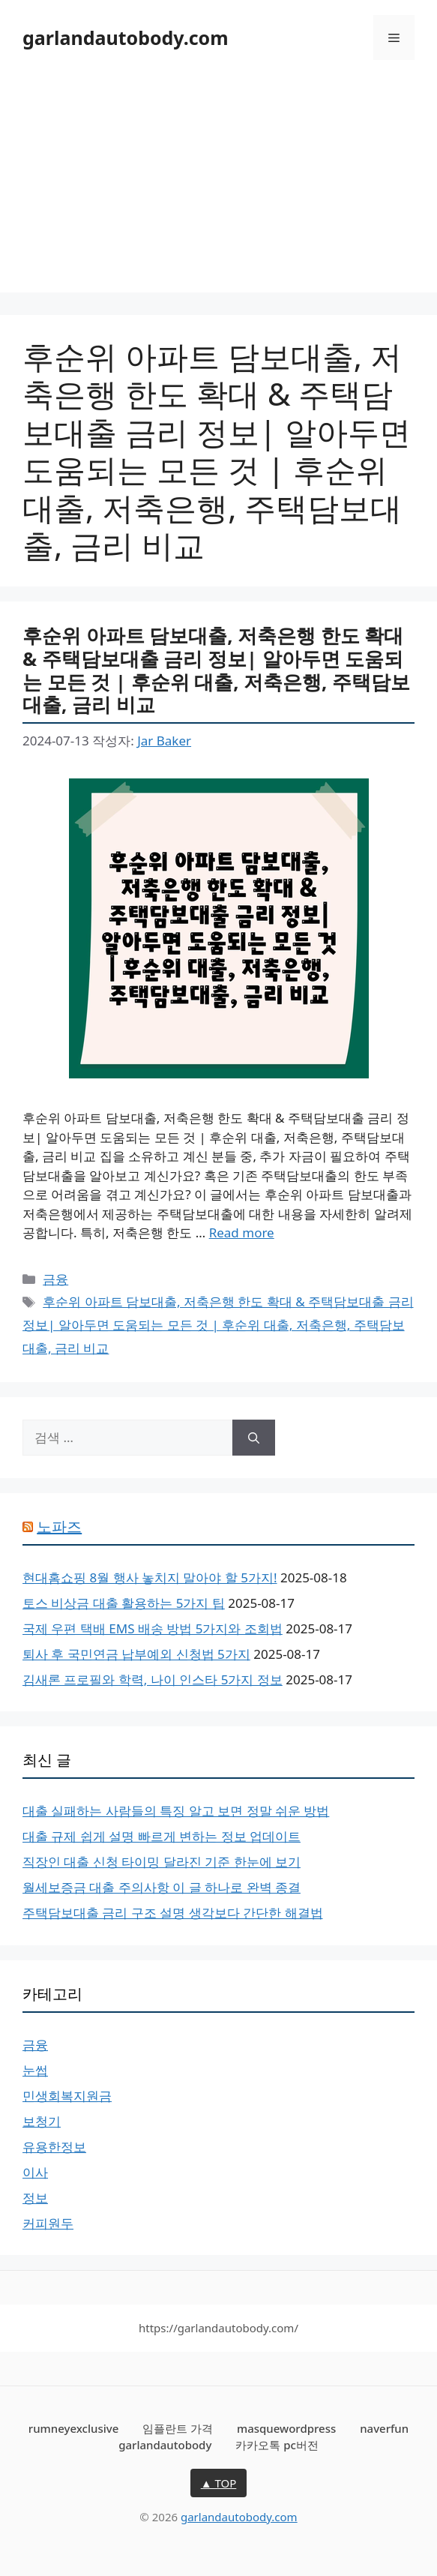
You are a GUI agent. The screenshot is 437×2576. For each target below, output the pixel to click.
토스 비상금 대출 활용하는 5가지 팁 (123, 1603)
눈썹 (35, 2070)
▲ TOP (219, 2483)
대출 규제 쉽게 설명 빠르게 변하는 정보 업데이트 (161, 1836)
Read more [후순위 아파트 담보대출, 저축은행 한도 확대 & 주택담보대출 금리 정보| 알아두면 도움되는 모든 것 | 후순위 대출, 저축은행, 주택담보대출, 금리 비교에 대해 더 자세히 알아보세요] (241, 1232)
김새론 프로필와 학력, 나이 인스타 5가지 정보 (152, 1679)
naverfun (384, 2428)
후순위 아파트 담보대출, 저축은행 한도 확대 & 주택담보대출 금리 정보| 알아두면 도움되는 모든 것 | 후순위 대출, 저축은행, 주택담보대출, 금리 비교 (216, 669)
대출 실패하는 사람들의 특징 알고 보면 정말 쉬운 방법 (175, 1810)
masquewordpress (286, 2428)
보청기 (41, 2121)
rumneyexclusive (73, 2428)
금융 (55, 1279)
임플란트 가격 (177, 2428)
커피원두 (47, 2223)
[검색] (253, 1438)
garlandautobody (164, 2444)
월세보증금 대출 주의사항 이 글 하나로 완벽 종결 (161, 1887)
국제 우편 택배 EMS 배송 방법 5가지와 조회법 (152, 1628)
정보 (35, 2197)
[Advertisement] (218, 187)
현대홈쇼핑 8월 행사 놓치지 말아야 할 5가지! (149, 1577)
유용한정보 (54, 2146)
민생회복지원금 (67, 2095)
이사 (35, 2172)
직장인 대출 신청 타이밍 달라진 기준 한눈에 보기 (161, 1861)
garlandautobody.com (125, 37)
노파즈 (59, 1526)
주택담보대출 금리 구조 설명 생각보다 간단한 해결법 (172, 1912)
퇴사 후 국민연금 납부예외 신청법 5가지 (136, 1654)
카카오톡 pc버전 (277, 2444)
